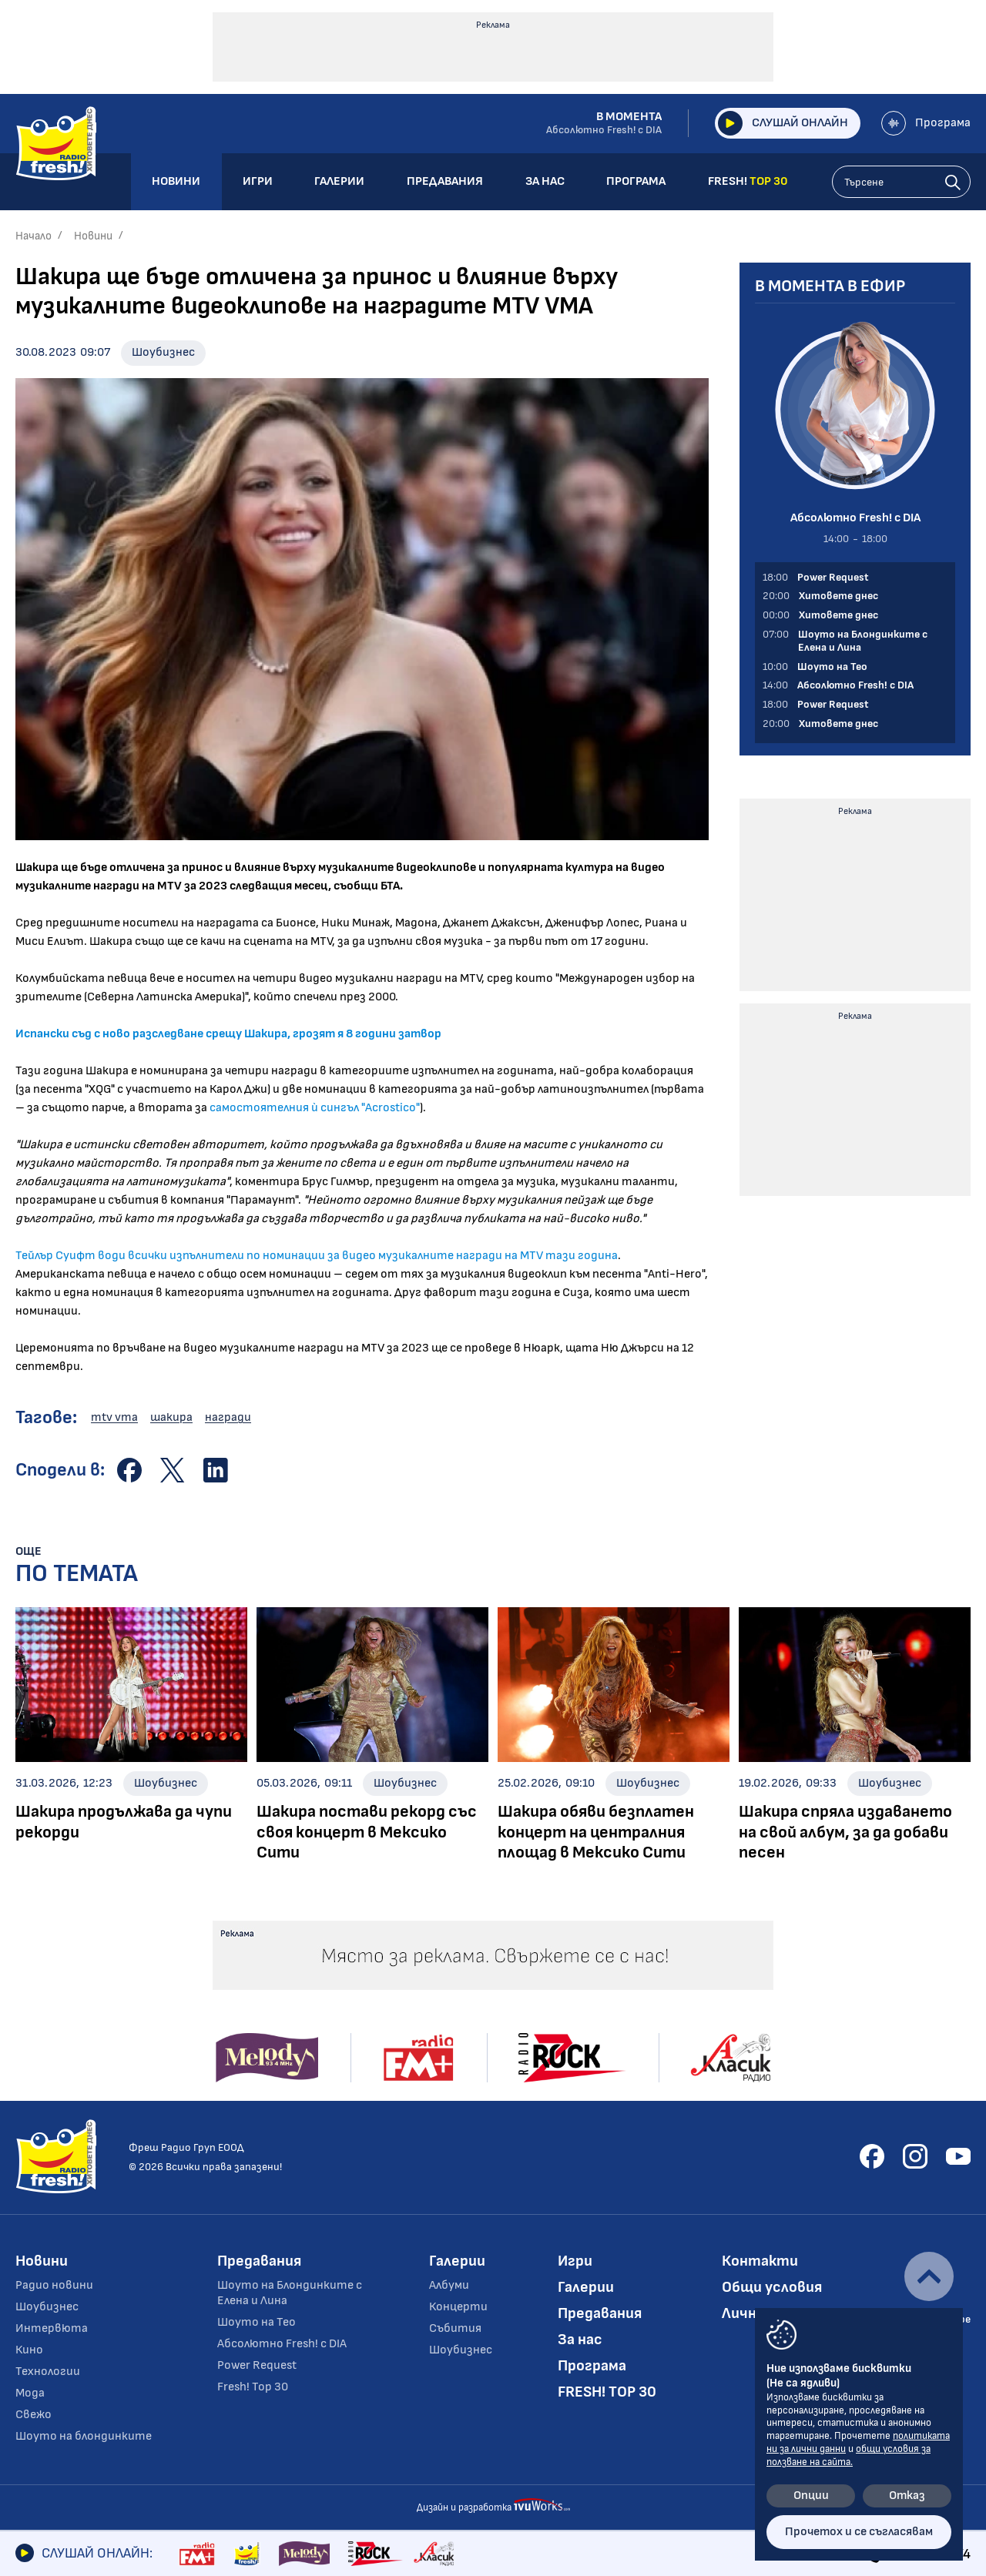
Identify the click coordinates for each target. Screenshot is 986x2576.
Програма (926, 123)
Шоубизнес (163, 352)
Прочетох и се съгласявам (859, 2531)
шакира (171, 1417)
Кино (29, 2350)
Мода (30, 2393)
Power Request (257, 2365)
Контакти (760, 2261)
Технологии (47, 2371)
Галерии (457, 2261)
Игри (575, 2261)
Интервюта (51, 2328)
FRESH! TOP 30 (607, 2392)
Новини (93, 236)
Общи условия (772, 2287)
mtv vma (114, 1417)
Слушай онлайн (783, 123)
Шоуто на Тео (256, 2322)
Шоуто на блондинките (83, 2436)
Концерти (458, 2307)
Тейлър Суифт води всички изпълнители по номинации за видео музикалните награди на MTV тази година (316, 1255)
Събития (455, 2328)
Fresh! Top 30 (252, 2387)
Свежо (33, 2414)
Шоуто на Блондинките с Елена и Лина (289, 2293)
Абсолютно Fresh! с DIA (282, 2343)
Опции (811, 2495)
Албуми (449, 2285)
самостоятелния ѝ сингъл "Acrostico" (315, 1107)
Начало (33, 236)
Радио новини (54, 2285)
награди (228, 1417)
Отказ (907, 2495)
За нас (580, 2339)
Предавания (259, 2261)
